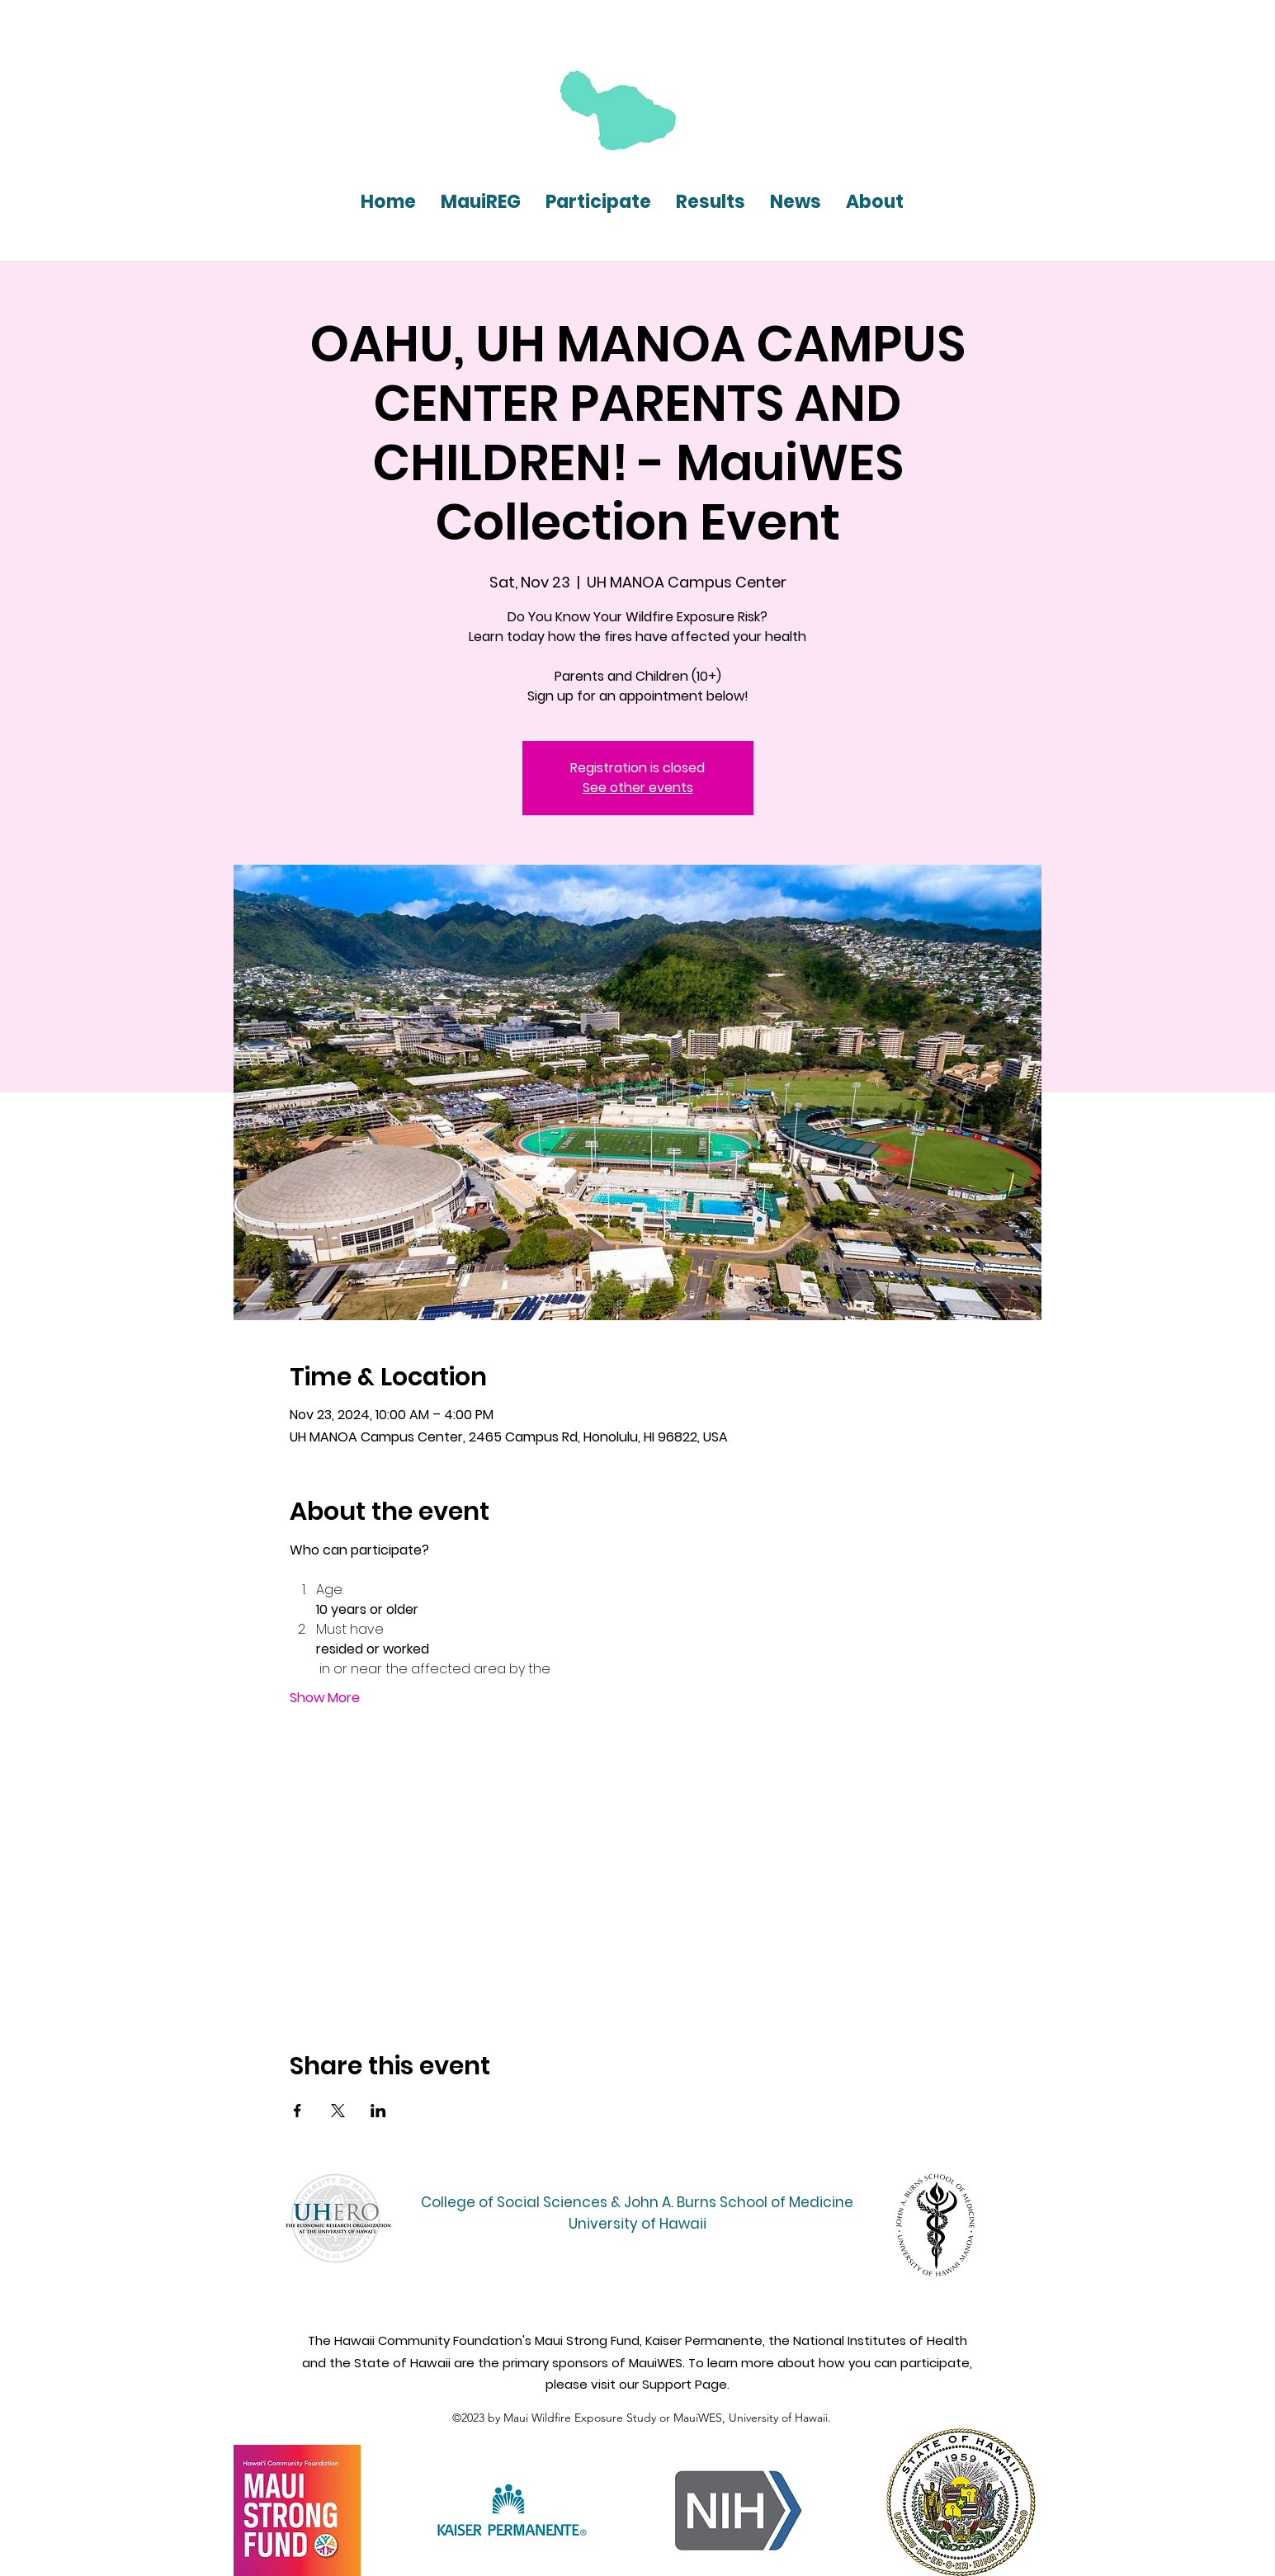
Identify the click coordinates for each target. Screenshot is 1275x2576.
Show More (325, 1698)
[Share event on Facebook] (297, 2110)
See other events (638, 787)
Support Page (684, 2384)
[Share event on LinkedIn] (378, 2110)
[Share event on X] (338, 2110)
